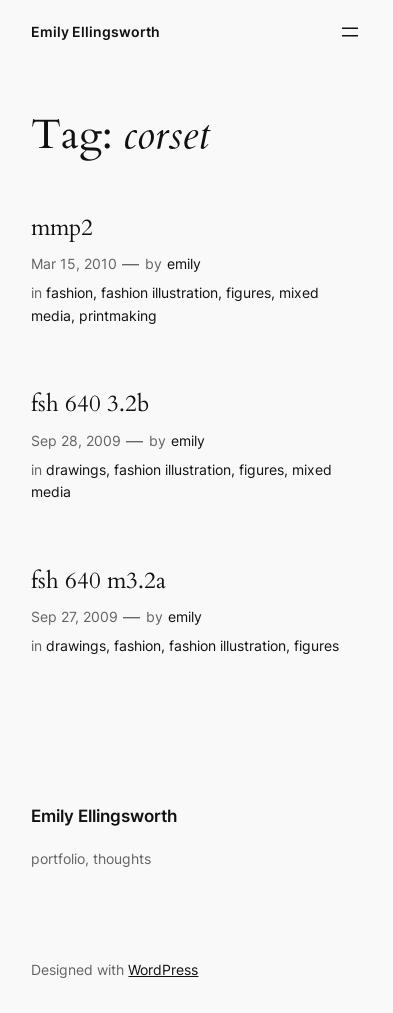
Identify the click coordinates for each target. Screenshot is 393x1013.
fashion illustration (159, 292)
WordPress (163, 969)
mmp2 (62, 227)
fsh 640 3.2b (90, 403)
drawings (76, 469)
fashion (69, 292)
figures (248, 292)
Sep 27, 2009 (74, 616)
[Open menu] (350, 32)
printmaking (118, 315)
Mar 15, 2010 (74, 263)
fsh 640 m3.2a (98, 580)
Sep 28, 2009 (76, 440)
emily (184, 263)
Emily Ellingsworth (95, 31)
